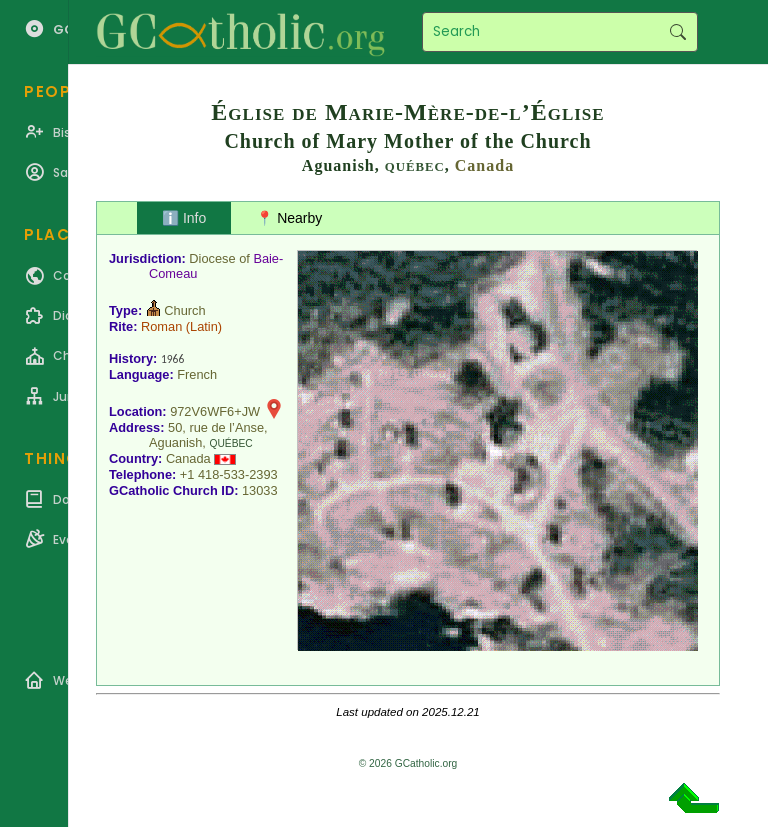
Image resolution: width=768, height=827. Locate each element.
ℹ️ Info (184, 218)
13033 (260, 490)
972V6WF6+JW (215, 411)
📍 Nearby (289, 218)
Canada (484, 165)
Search (677, 32)
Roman (161, 326)
